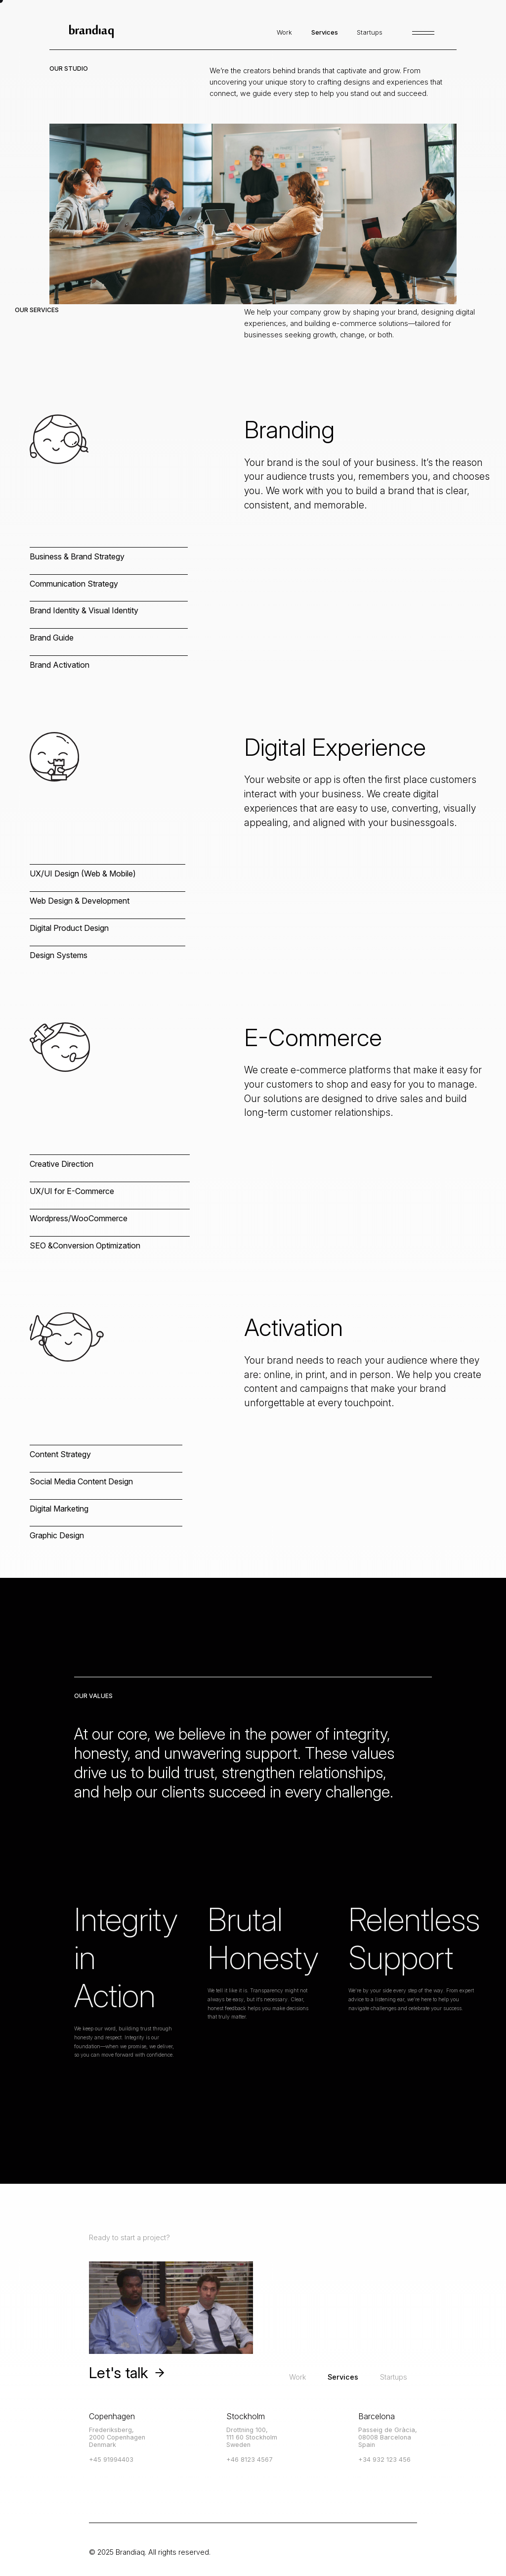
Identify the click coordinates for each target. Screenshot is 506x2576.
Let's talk (127, 2373)
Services (343, 2377)
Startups (393, 2377)
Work (297, 2377)
